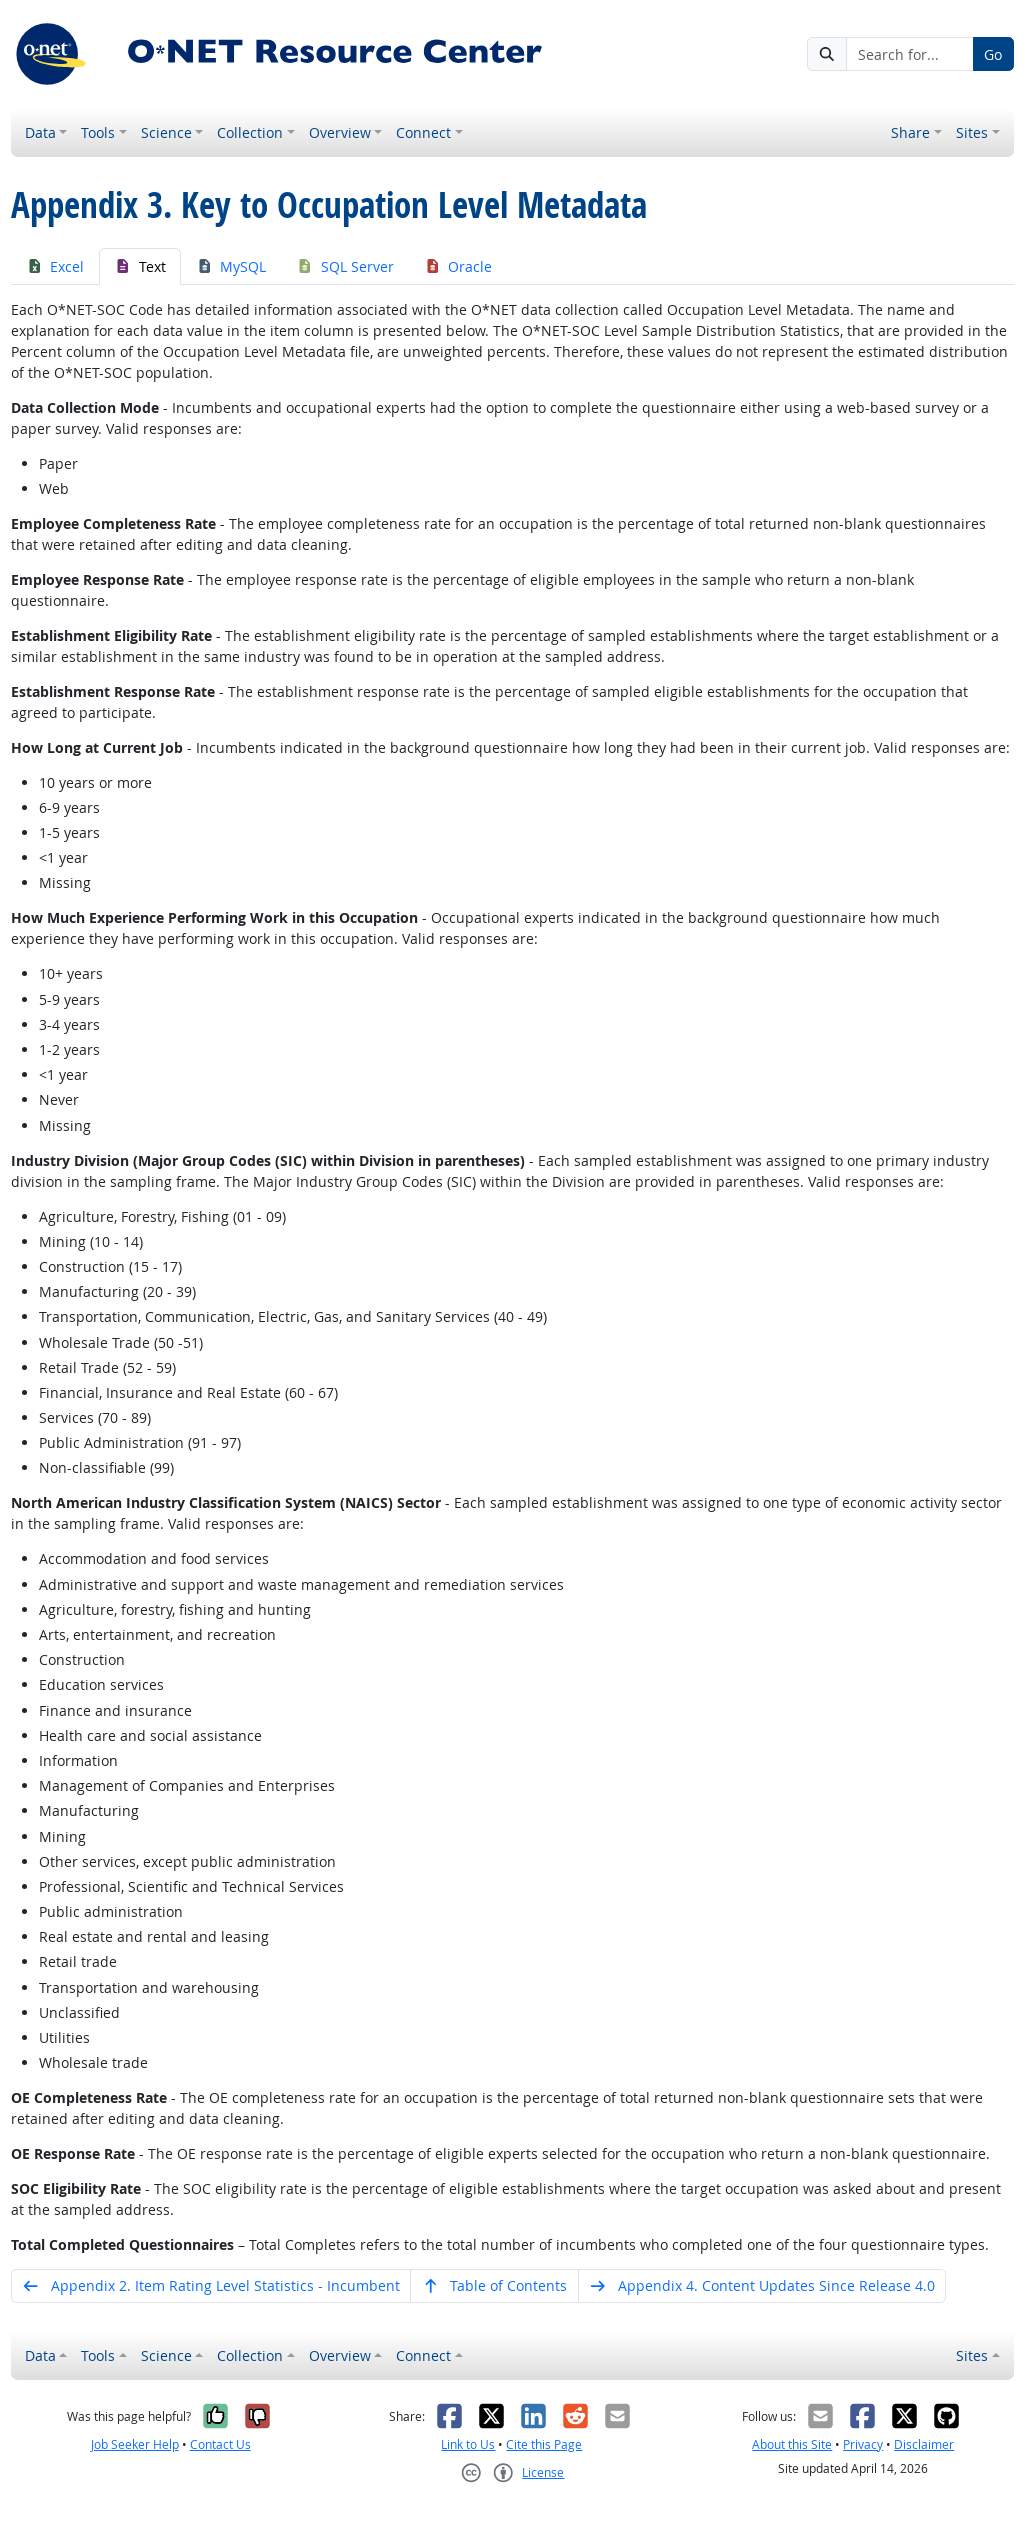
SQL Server (345, 266)
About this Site (792, 2444)
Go (993, 54)
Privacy (863, 2444)
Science (166, 132)
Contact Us (220, 2444)
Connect (423, 132)
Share (910, 132)
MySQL (231, 266)
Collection (250, 132)
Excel (55, 266)
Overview (340, 132)
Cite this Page (544, 2444)
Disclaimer (924, 2444)
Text (140, 266)
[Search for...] (909, 54)
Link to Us (468, 2444)
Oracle (458, 266)
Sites (972, 132)
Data (40, 132)
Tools (98, 132)
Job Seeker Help (135, 2444)
